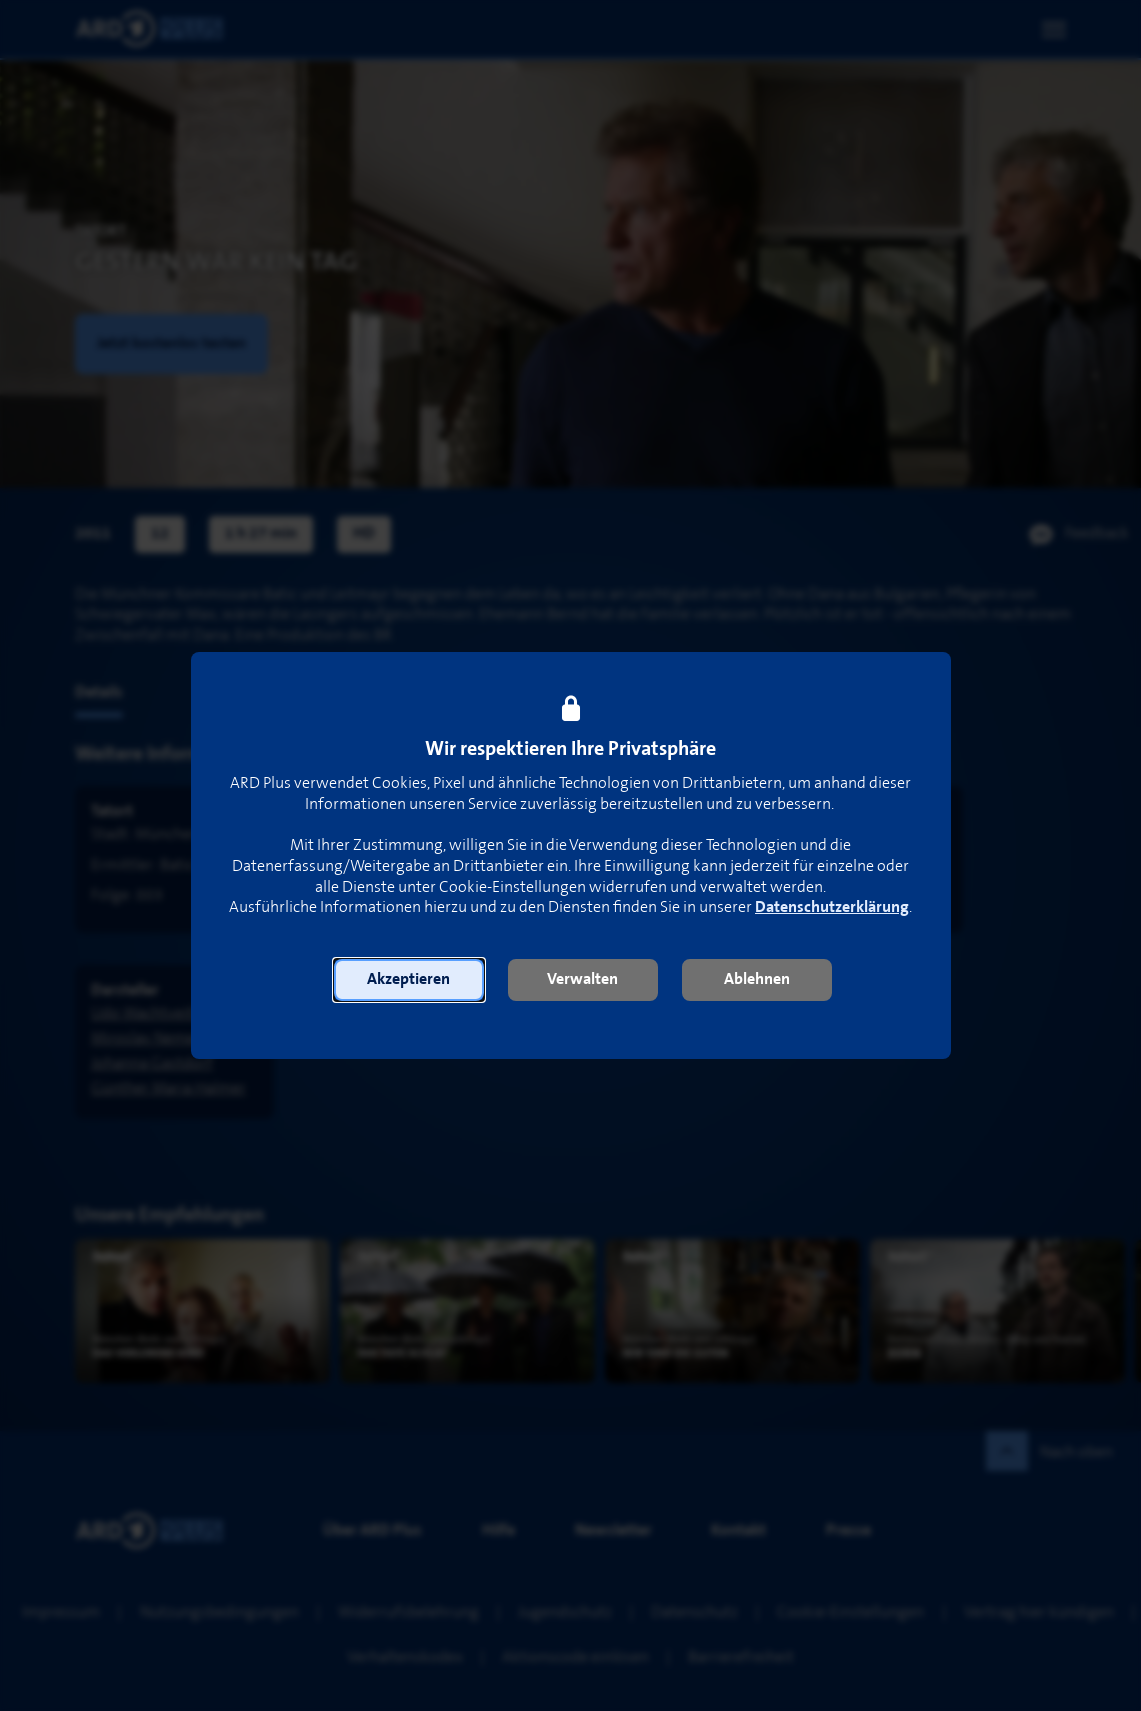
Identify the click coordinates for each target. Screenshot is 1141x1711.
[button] (409, 980)
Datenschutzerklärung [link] (832, 907)
